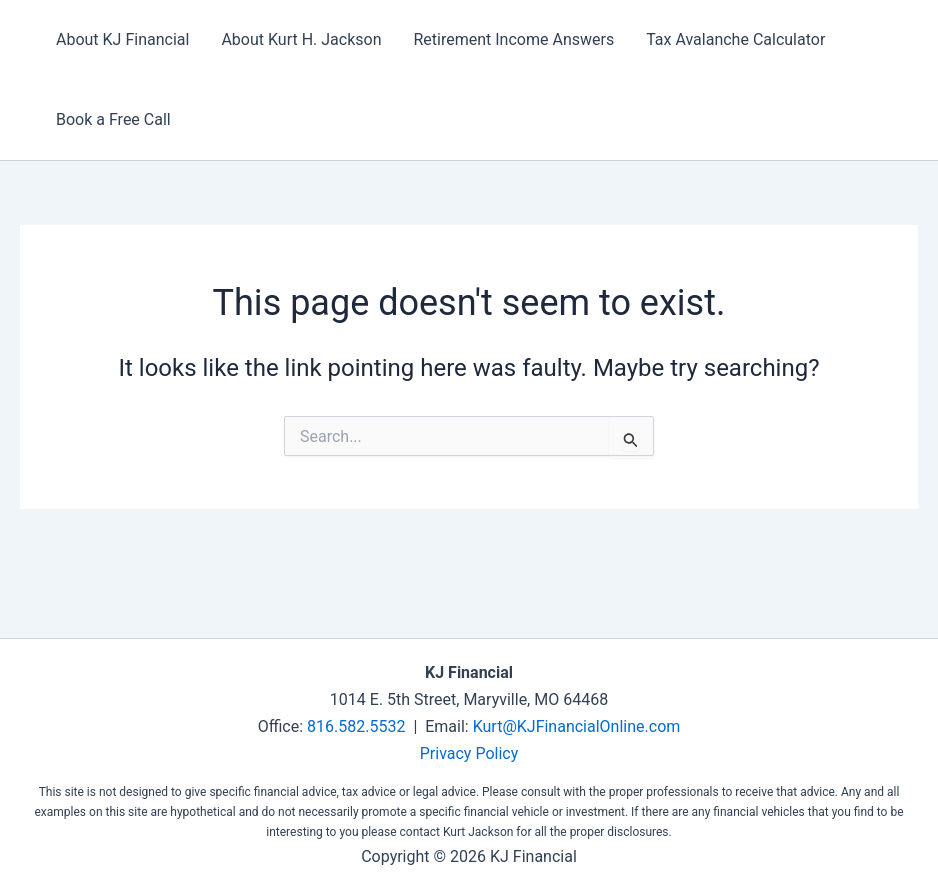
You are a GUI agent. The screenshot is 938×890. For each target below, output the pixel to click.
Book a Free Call (113, 119)
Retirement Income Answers (513, 39)
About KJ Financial (122, 39)
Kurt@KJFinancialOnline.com (577, 726)
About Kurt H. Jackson (301, 39)
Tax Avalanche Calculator (735, 39)
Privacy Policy (469, 753)
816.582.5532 (356, 726)
